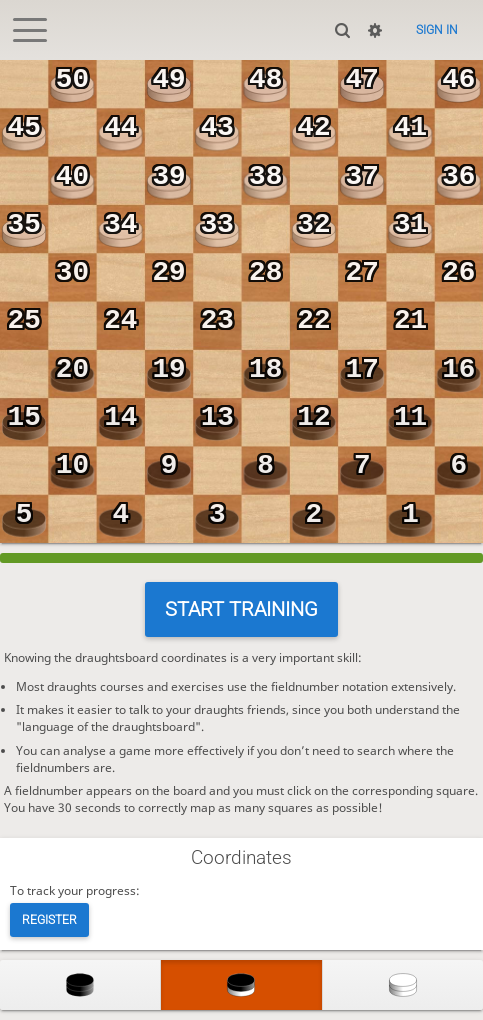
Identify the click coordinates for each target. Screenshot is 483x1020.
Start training (241, 609)
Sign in (437, 30)
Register (49, 920)
